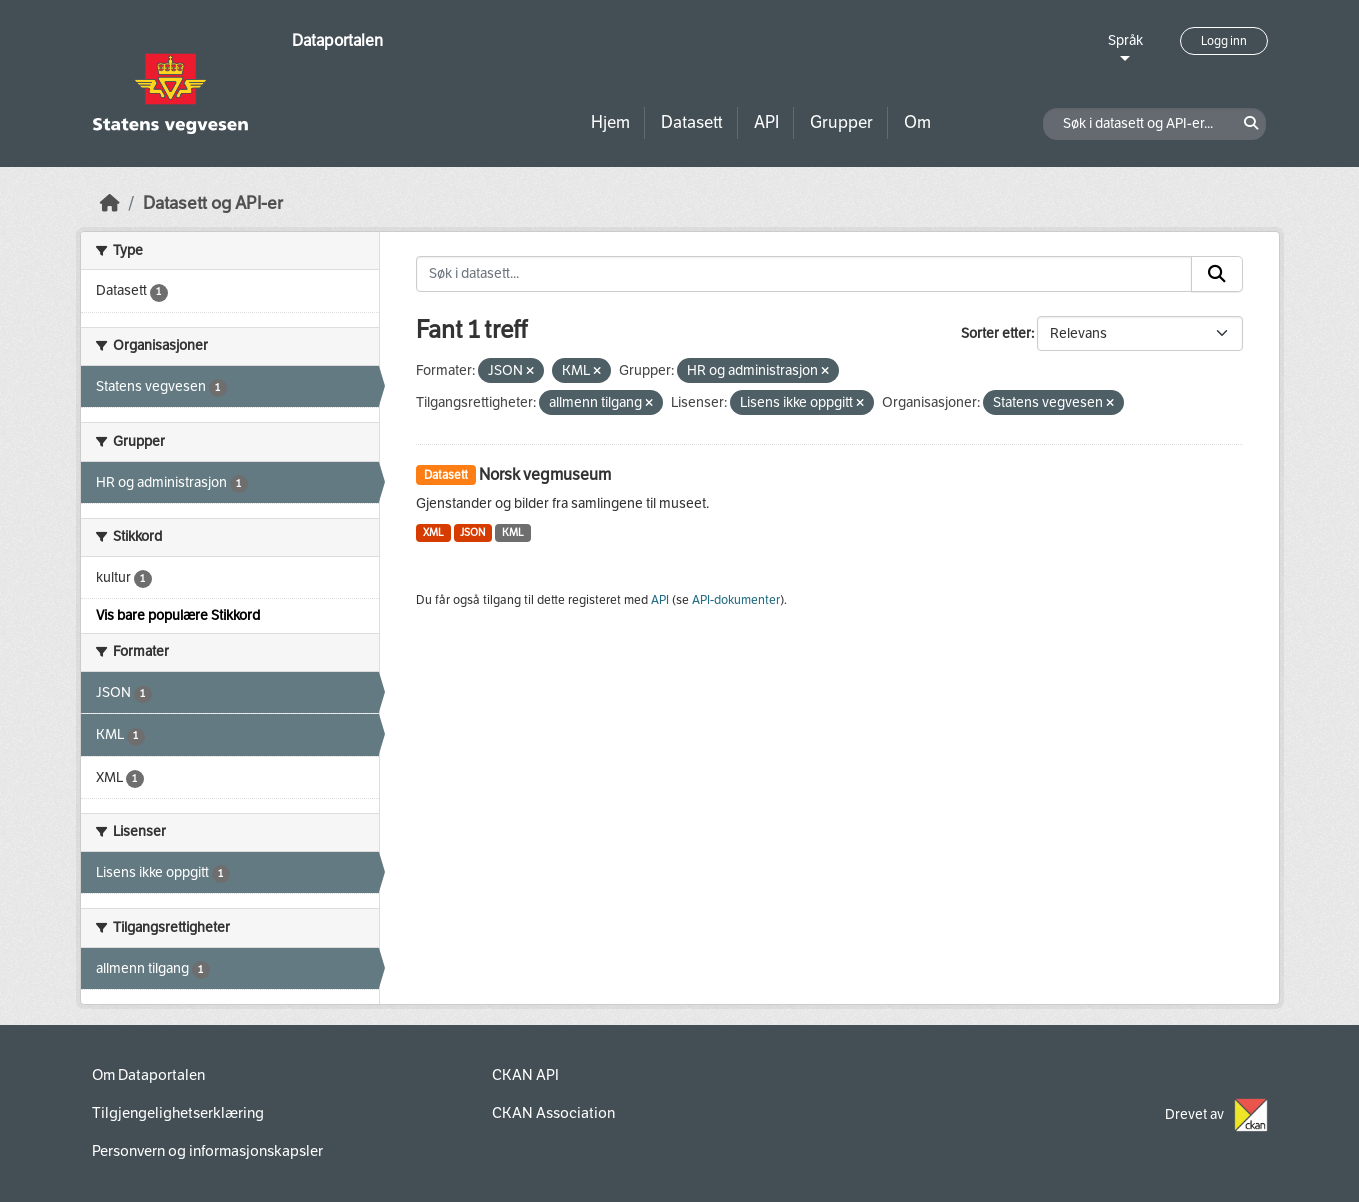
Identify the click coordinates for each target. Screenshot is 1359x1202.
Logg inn (1224, 41)
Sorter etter (996, 333)
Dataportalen (337, 40)
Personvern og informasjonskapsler (207, 1151)
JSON (472, 532)
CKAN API (525, 1075)
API (766, 122)
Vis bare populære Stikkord (178, 615)
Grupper (841, 122)
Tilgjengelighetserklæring (178, 1113)
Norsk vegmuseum (545, 474)
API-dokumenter (736, 600)
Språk (1125, 40)
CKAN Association (553, 1113)
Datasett (692, 122)
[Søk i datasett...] (804, 274)
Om (917, 122)
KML (513, 532)
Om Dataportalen (148, 1075)
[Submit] (1217, 274)
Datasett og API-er (213, 203)
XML (433, 532)
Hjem (610, 122)
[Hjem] (110, 203)
